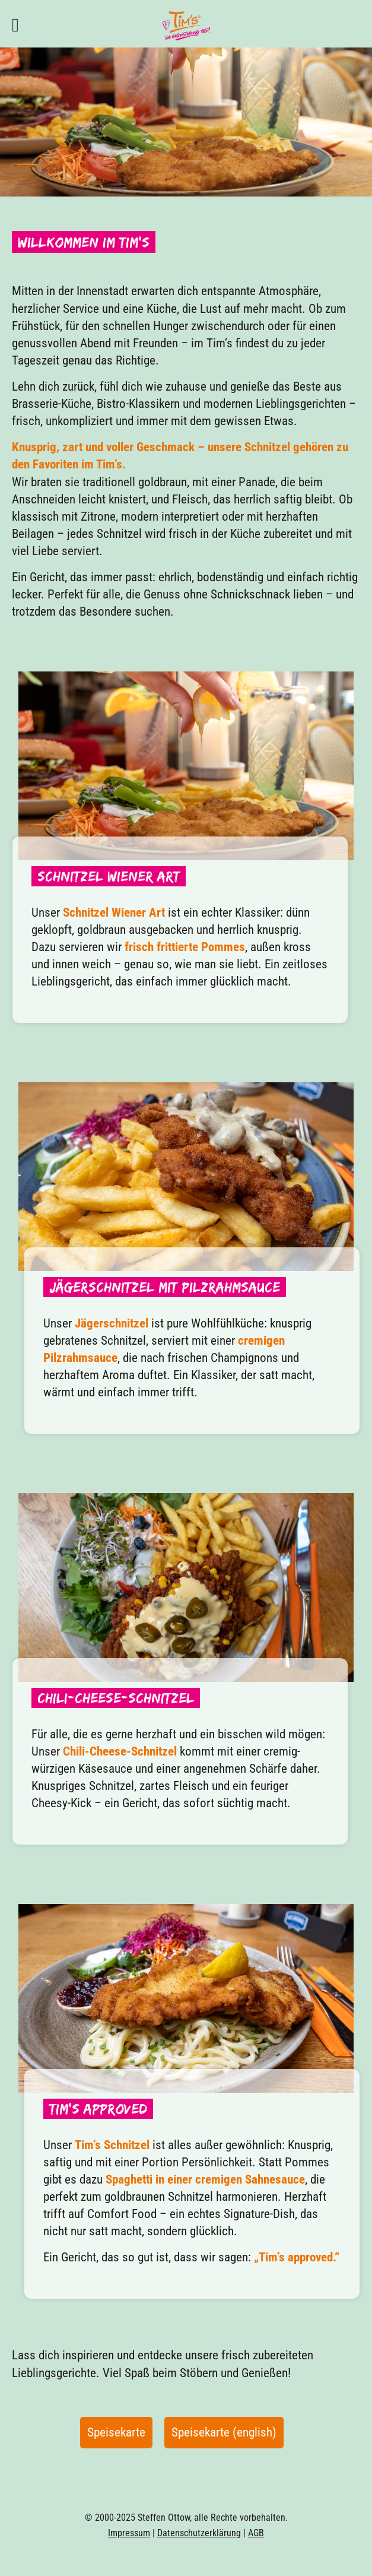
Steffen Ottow (164, 2517)
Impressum (129, 2533)
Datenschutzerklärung (199, 2533)
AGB (256, 2533)
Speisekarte (116, 2432)
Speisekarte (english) (223, 2432)
